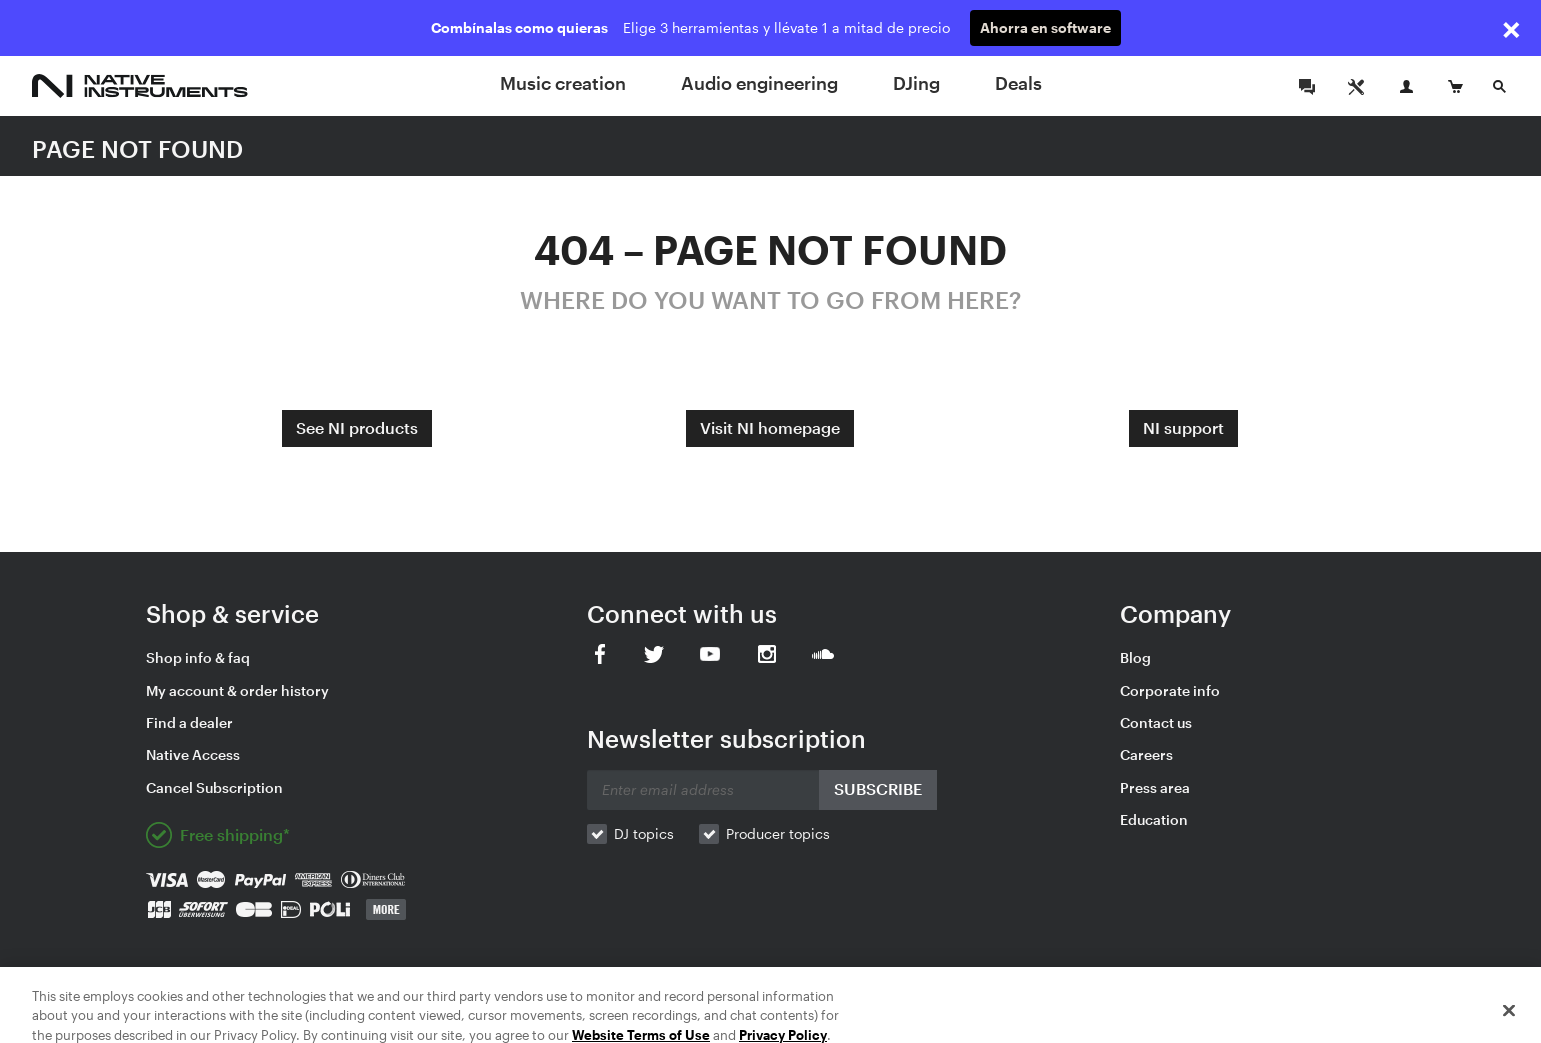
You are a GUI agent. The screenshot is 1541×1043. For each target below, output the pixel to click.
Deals (1018, 83)
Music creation (563, 83)
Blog (1135, 657)
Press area (1155, 787)
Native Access (193, 754)
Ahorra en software (1045, 27)
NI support (1183, 427)
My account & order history (237, 690)
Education (1154, 819)
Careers (1146, 754)
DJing (916, 83)
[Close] (1509, 1019)
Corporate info (1170, 690)
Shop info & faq (198, 657)
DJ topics (644, 833)
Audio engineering (759, 83)
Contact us (1156, 722)
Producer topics (778, 833)
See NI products (357, 427)
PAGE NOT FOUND (137, 148)
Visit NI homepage (770, 427)
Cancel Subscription (214, 787)
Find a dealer (189, 722)
